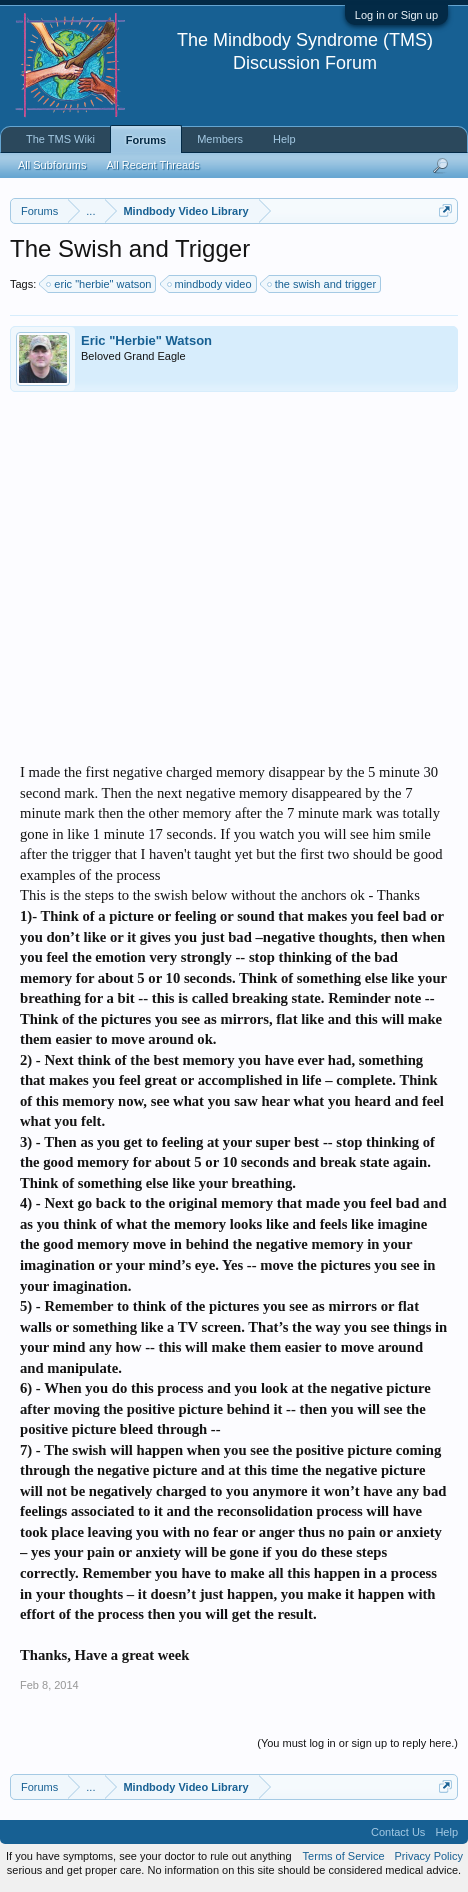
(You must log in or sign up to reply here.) (357, 1743)
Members (220, 139)
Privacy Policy (429, 1856)
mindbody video (210, 284)
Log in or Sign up (396, 15)
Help (284, 139)
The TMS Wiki (60, 139)
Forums (146, 140)
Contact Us (398, 1832)
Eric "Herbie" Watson (146, 340)
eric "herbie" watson (99, 284)
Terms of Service (344, 1856)
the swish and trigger (323, 284)
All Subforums (52, 165)
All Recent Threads (152, 165)
